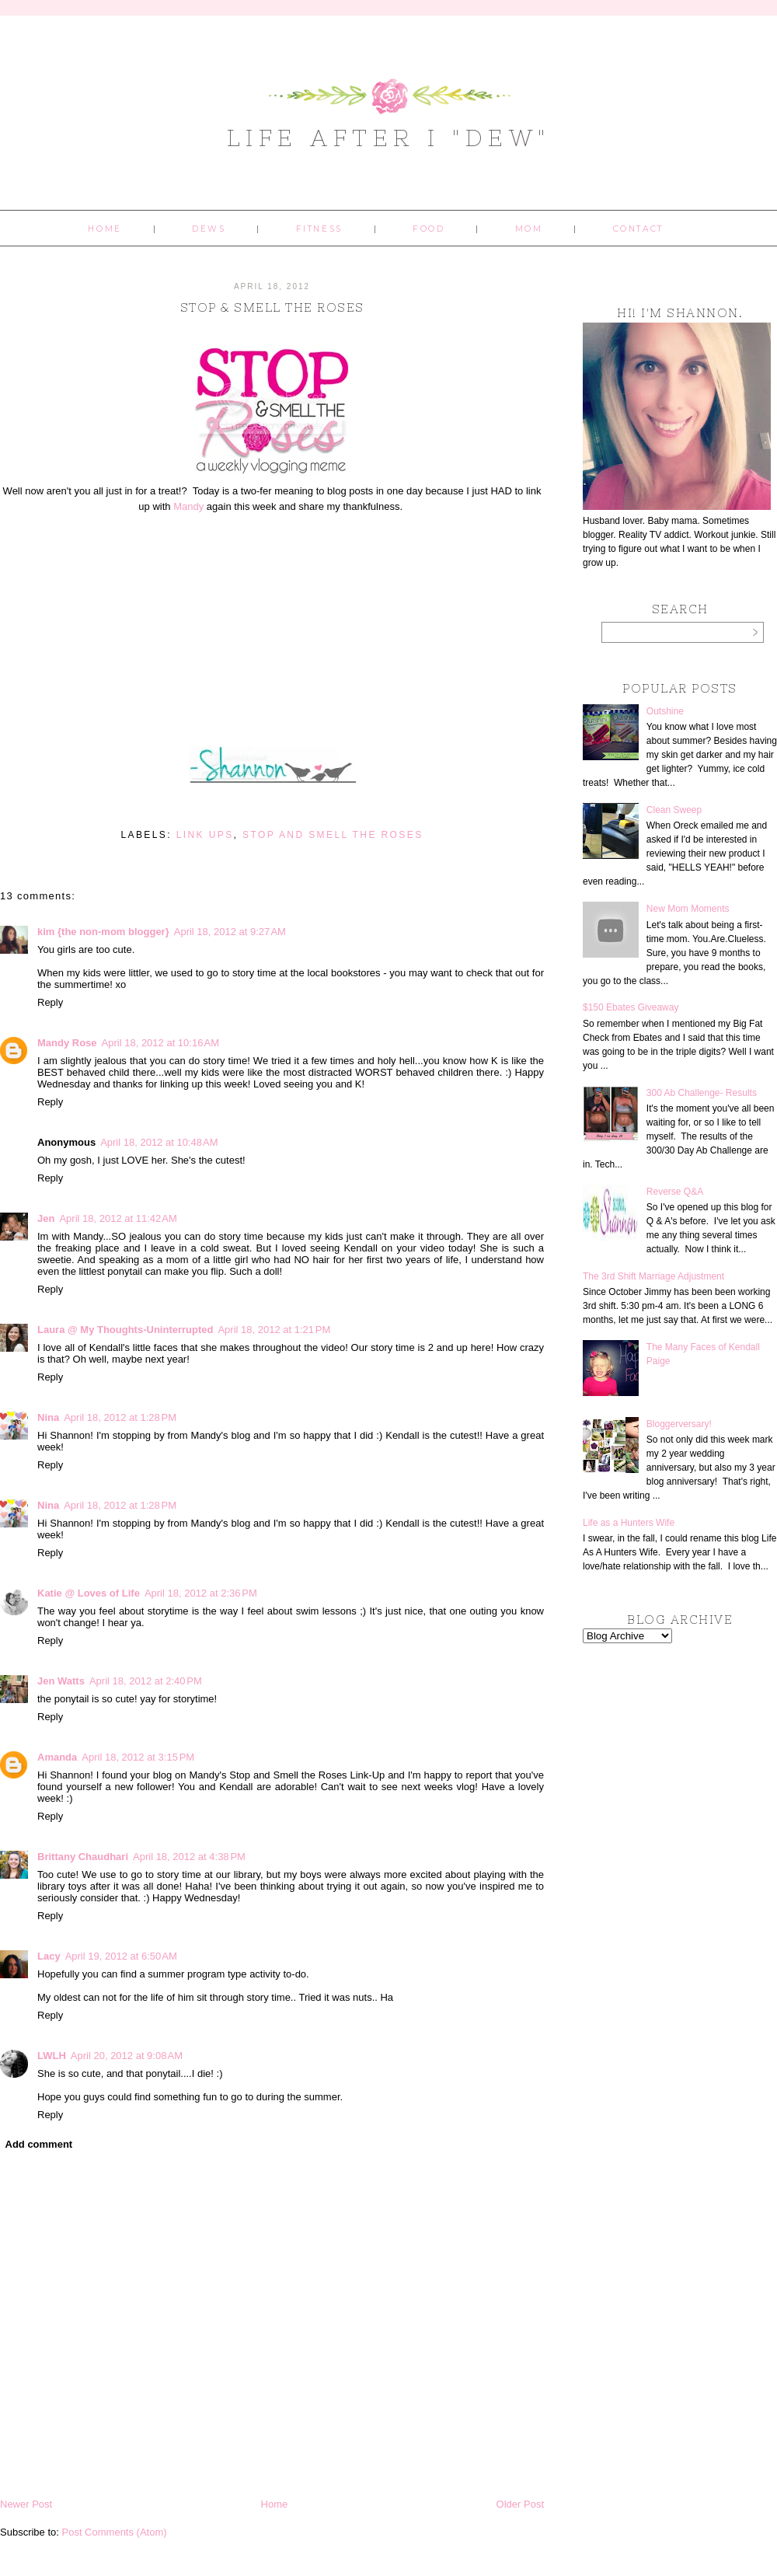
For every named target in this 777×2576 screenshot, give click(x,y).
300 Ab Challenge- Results (701, 1092)
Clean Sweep (674, 810)
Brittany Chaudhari (82, 1856)
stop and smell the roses (332, 834)
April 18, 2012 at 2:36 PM (201, 1593)
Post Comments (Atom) (114, 2532)
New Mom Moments (688, 908)
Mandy (188, 506)
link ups (205, 834)
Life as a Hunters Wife (628, 1522)
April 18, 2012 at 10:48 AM (159, 1142)
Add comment (39, 2144)
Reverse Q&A (674, 1191)
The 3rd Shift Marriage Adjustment (653, 1276)
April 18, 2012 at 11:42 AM (117, 1218)
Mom (529, 229)
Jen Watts (61, 1681)
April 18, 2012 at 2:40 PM (145, 1681)
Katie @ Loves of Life (88, 1593)
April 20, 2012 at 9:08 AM (127, 2055)
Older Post (520, 2504)
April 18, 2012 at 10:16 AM (160, 1043)
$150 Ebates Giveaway (630, 1007)
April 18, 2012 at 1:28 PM (120, 1417)
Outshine (665, 711)
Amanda (57, 1757)
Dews (208, 229)
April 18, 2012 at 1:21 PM (274, 1329)
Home (104, 229)
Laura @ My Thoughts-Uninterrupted (125, 1329)
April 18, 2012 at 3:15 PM (138, 1757)
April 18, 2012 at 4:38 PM (189, 1856)
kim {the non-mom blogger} (103, 931)
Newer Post (26, 2504)
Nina (48, 1417)
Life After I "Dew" (389, 137)
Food (428, 229)
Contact (638, 229)
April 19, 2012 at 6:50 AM (121, 1956)
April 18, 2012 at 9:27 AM (230, 931)
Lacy (49, 1956)
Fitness (319, 229)
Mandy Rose (67, 1043)
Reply (50, 1002)
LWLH (51, 2055)
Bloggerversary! (679, 1424)
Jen (45, 1218)
